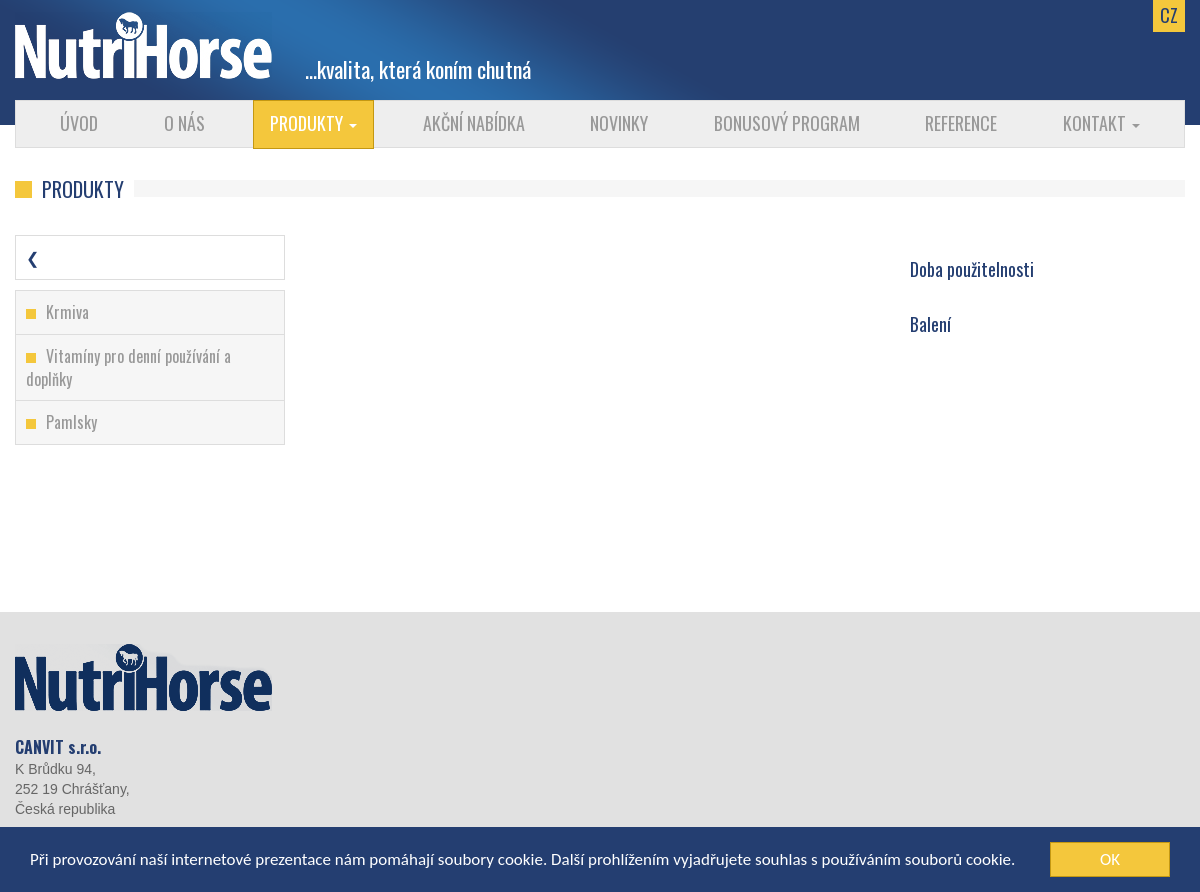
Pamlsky (71, 422)
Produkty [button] (313, 123)
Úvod (79, 123)
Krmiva (67, 312)
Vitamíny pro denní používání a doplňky (128, 367)
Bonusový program (787, 123)
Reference (961, 123)
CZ (1169, 15)
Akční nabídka (474, 123)
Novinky (619, 123)
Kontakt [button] (1101, 123)
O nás (184, 123)
